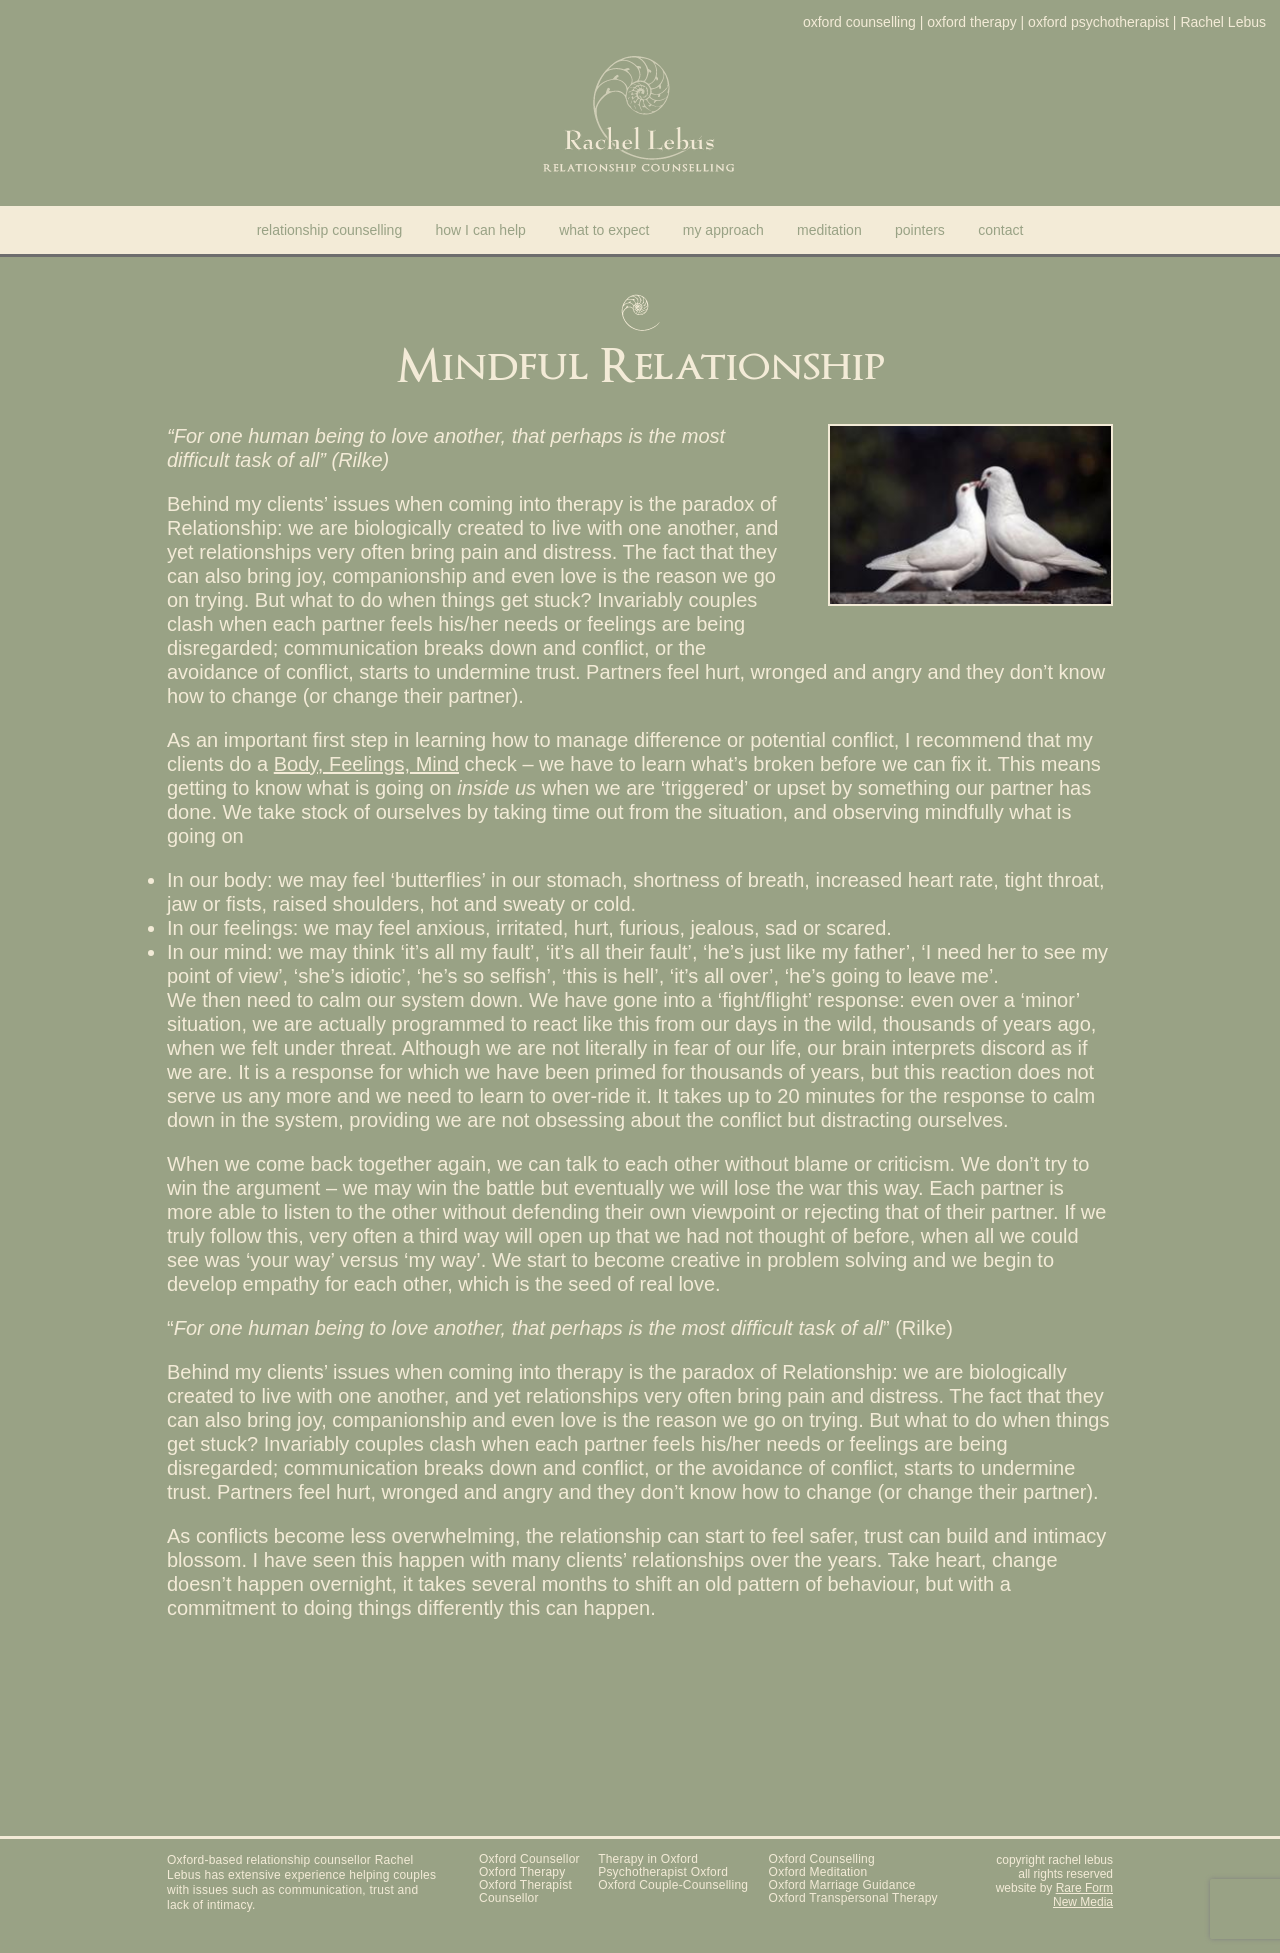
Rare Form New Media (1083, 1895)
